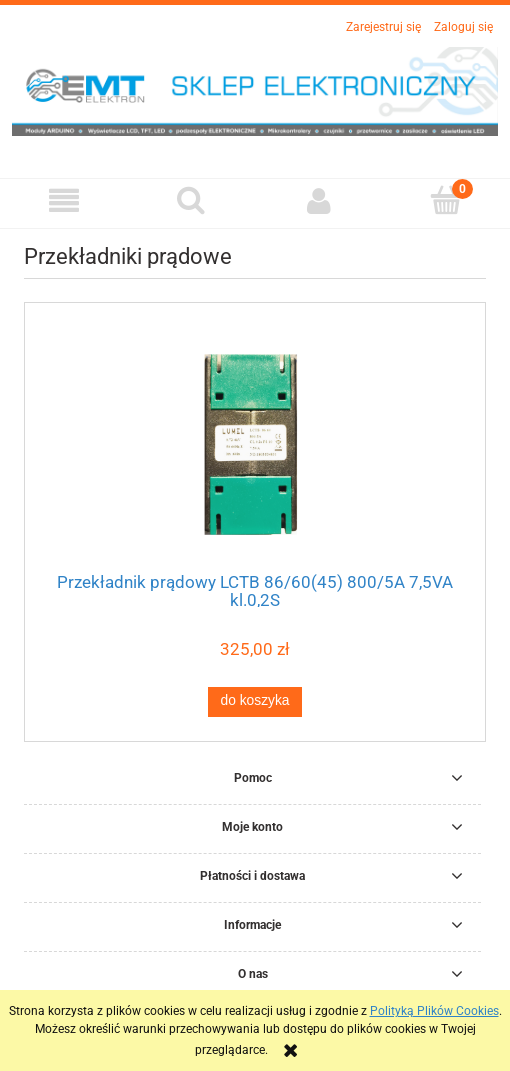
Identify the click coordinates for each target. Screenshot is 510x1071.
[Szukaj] (192, 199)
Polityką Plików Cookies (434, 1011)
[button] (64, 200)
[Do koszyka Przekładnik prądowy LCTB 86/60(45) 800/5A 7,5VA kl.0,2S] (255, 702)
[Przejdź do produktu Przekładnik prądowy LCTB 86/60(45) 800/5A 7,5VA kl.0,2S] (255, 443)
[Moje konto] (319, 200)
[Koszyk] (447, 199)
